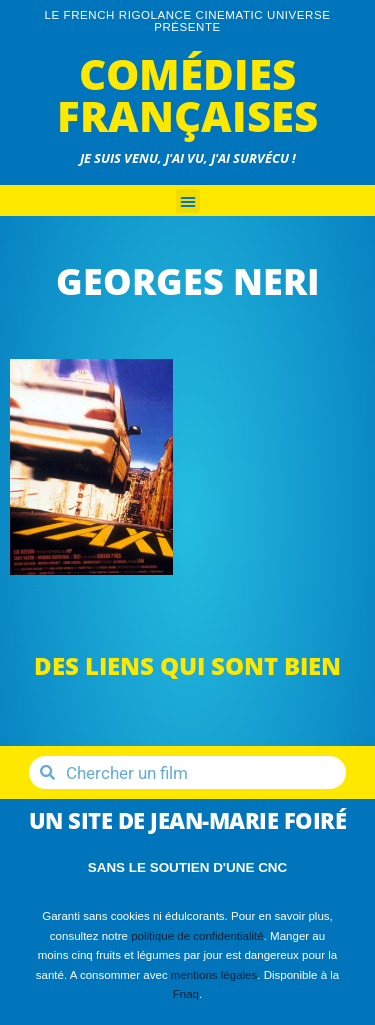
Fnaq (186, 994)
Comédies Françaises (187, 94)
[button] (188, 201)
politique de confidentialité (197, 936)
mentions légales (214, 975)
